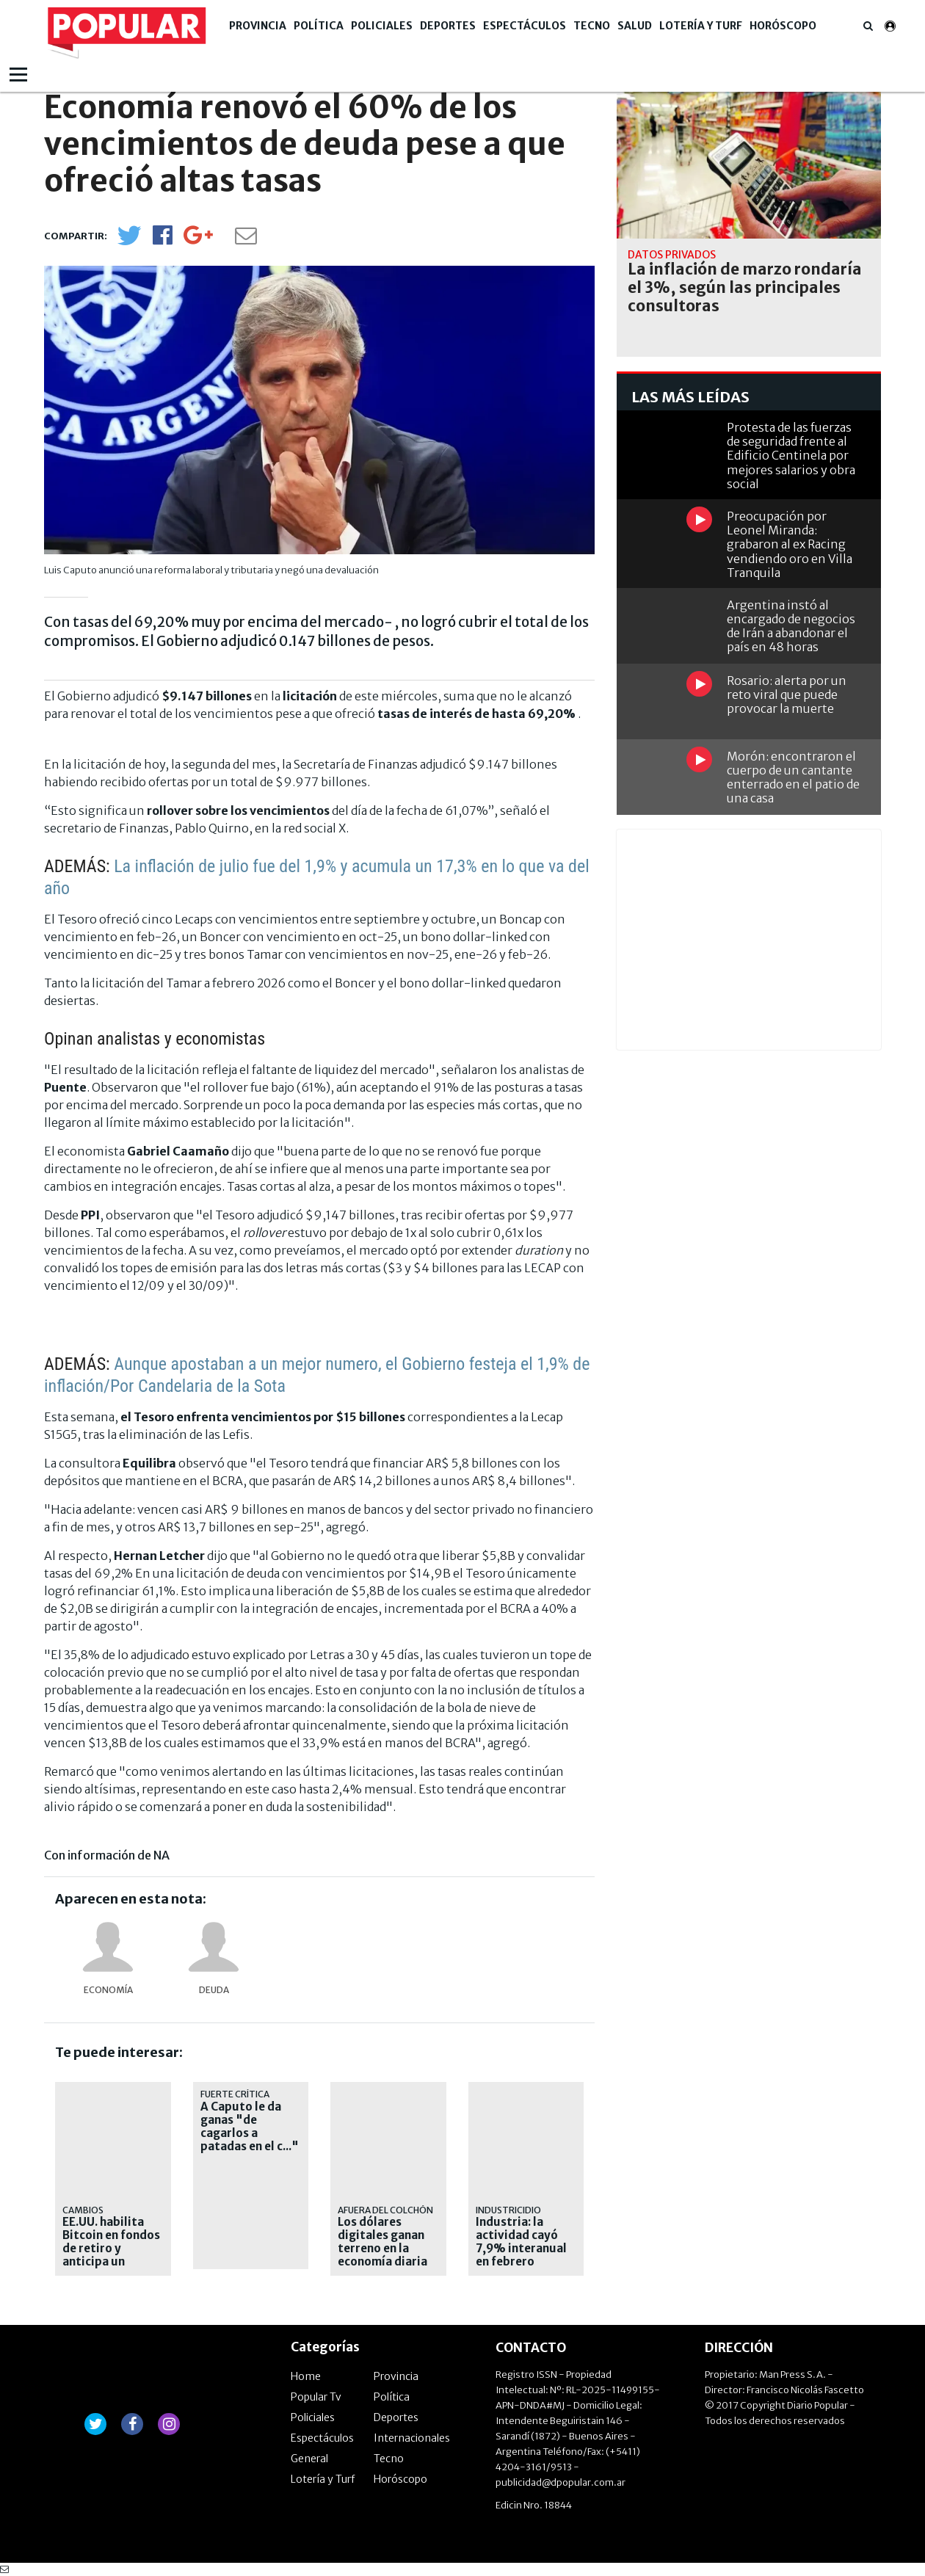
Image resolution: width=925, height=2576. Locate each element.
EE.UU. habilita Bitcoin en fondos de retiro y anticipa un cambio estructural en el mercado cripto (111, 2262)
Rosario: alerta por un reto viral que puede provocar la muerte (786, 694)
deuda (214, 1989)
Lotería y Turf (700, 25)
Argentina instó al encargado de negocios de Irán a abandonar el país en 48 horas (791, 626)
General (309, 2458)
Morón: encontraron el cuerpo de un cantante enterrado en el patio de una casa (793, 777)
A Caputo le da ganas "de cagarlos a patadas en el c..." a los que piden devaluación (249, 2140)
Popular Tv (316, 2396)
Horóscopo (783, 25)
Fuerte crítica (234, 2094)
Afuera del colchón (385, 2210)
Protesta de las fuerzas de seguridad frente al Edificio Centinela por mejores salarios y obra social (791, 455)
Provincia (257, 25)
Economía (108, 1989)
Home (306, 2376)
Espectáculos (524, 25)
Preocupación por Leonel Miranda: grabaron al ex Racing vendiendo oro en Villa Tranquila (789, 544)
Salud (634, 25)
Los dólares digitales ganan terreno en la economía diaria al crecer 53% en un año (383, 2255)
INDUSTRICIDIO (508, 2210)
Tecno (591, 25)
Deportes (448, 25)
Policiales (382, 25)
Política (319, 25)
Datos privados (672, 254)
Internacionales (412, 2438)
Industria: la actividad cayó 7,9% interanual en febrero (521, 2242)
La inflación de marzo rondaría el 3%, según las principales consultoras (745, 288)
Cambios (83, 2210)
